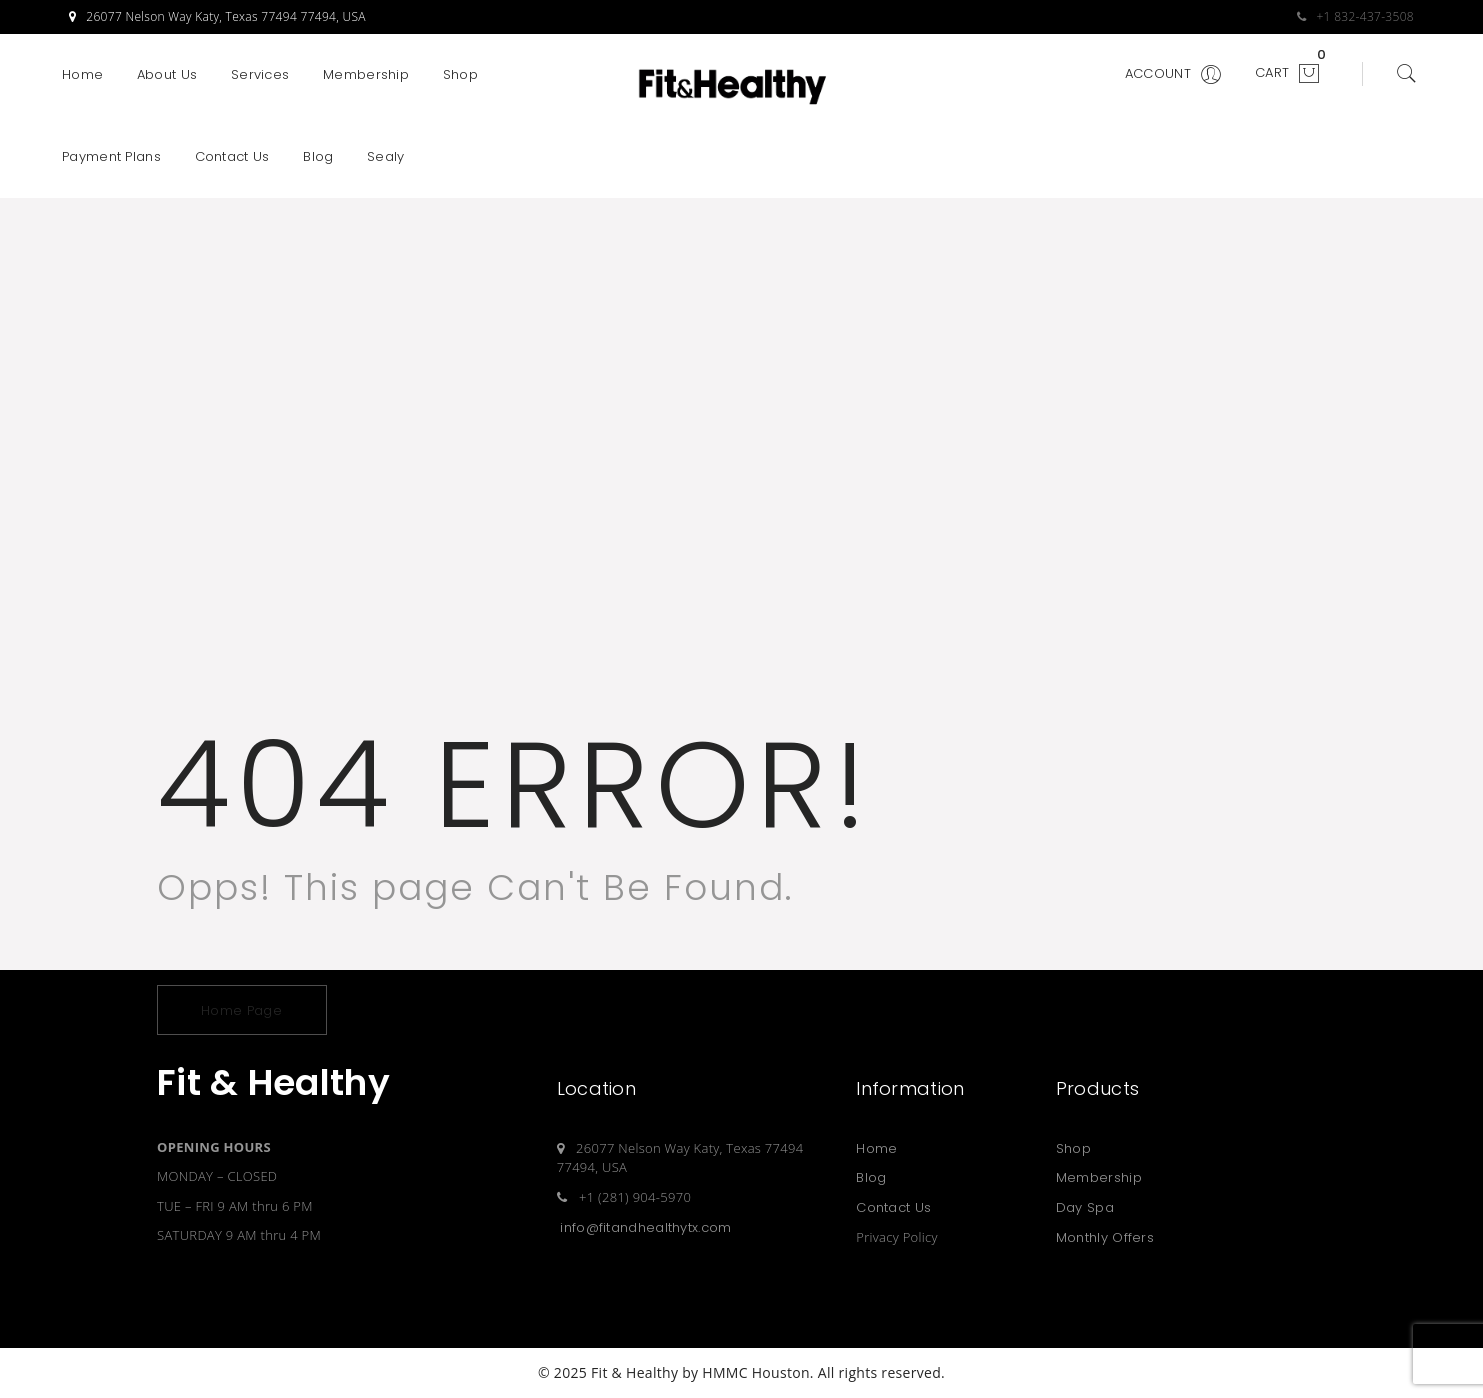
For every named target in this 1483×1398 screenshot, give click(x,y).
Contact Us (232, 156)
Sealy (386, 156)
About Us (167, 74)
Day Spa (1085, 1207)
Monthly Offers (1105, 1237)
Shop (460, 74)
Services (260, 74)
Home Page (241, 1010)
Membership (366, 74)
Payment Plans (111, 156)
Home (82, 74)
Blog (318, 156)
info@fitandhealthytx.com (645, 1227)
